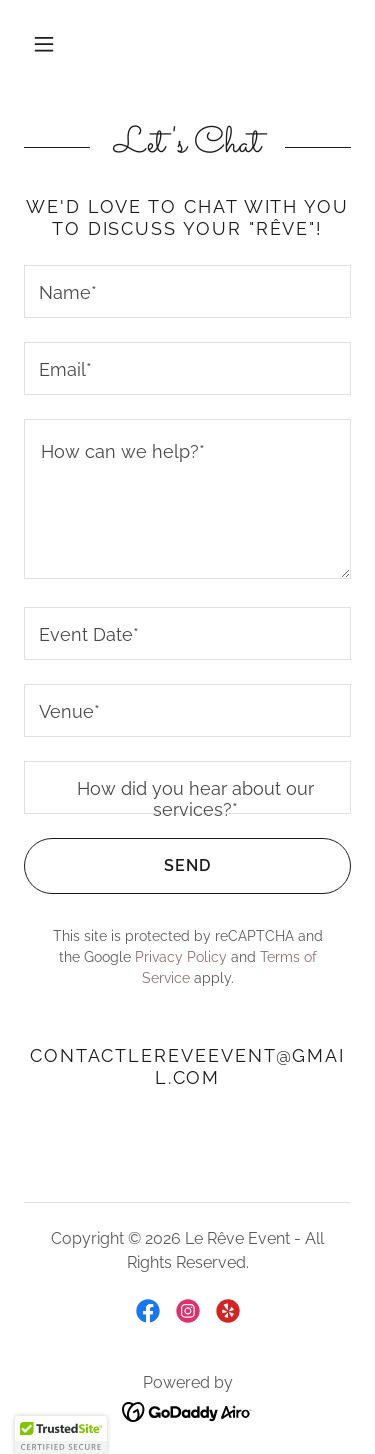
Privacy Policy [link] (181, 957)
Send (117, 866)
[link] (148, 1311)
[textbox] (187, 291)
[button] (44, 44)
